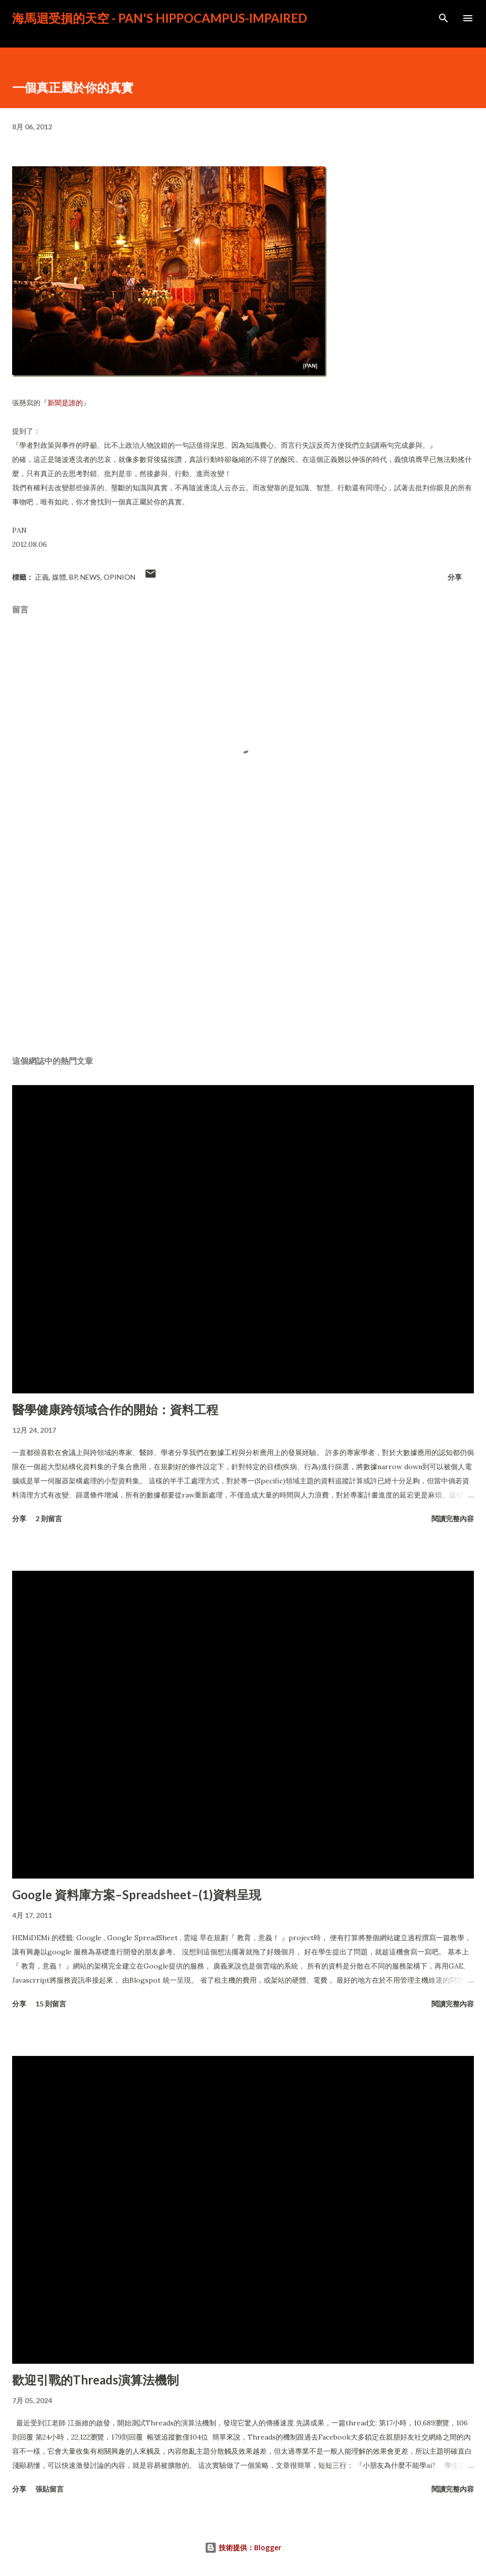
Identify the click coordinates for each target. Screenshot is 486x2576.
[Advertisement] (243, 952)
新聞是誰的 (65, 402)
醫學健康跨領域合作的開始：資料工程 (115, 1409)
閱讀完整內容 (452, 1518)
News (90, 577)
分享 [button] (455, 577)
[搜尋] (444, 18)
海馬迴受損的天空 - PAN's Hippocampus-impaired (159, 18)
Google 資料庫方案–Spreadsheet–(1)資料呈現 (136, 1894)
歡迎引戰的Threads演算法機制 (95, 2379)
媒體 (59, 577)
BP (73, 577)
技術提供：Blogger (243, 2547)
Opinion (119, 577)
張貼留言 (49, 2489)
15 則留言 (50, 2003)
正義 (42, 577)
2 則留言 (48, 1518)
